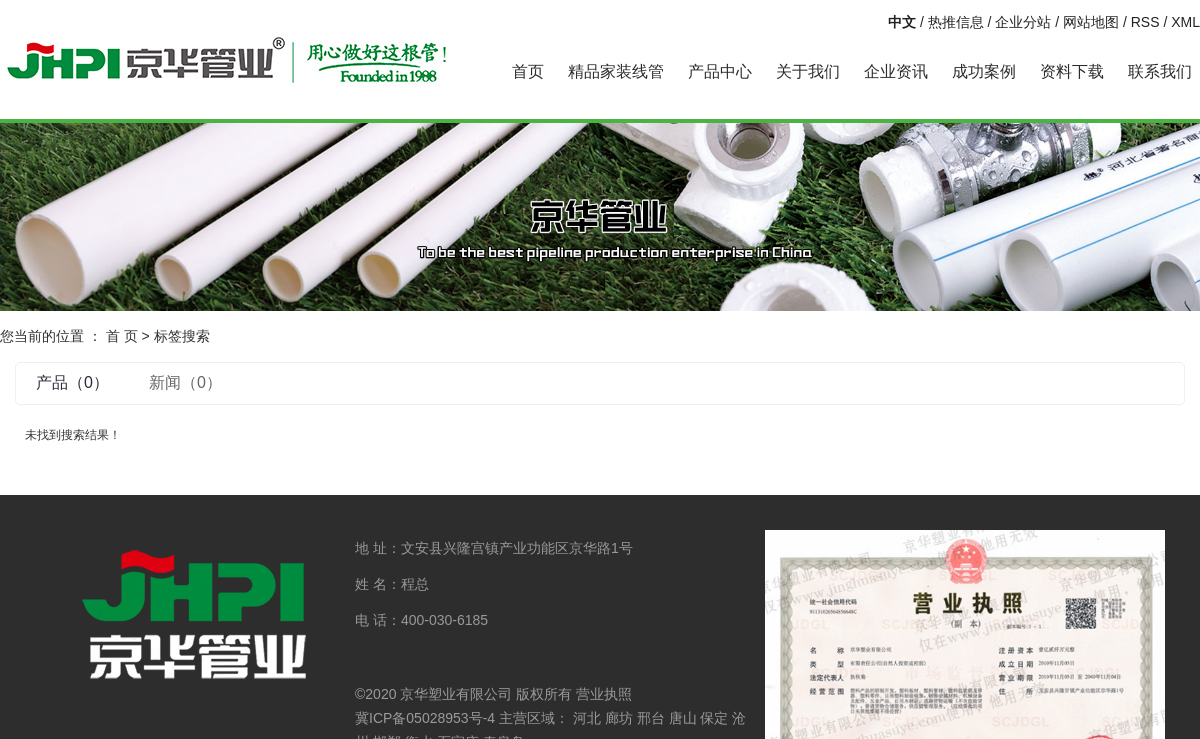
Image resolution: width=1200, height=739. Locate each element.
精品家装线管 (616, 71)
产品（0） (72, 382)
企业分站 (1023, 22)
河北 (587, 718)
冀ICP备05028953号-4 (425, 718)
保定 (714, 718)
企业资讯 (896, 71)
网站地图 (1091, 22)
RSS (1145, 22)
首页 (528, 71)
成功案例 (984, 71)
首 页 (122, 336)
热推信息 (956, 22)
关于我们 (808, 71)
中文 (902, 22)
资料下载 (1072, 71)
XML (1185, 22)
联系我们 (1160, 71)
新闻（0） (185, 382)
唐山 (683, 718)
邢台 (651, 718)
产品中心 (720, 71)
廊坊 (619, 718)
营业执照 (604, 694)
